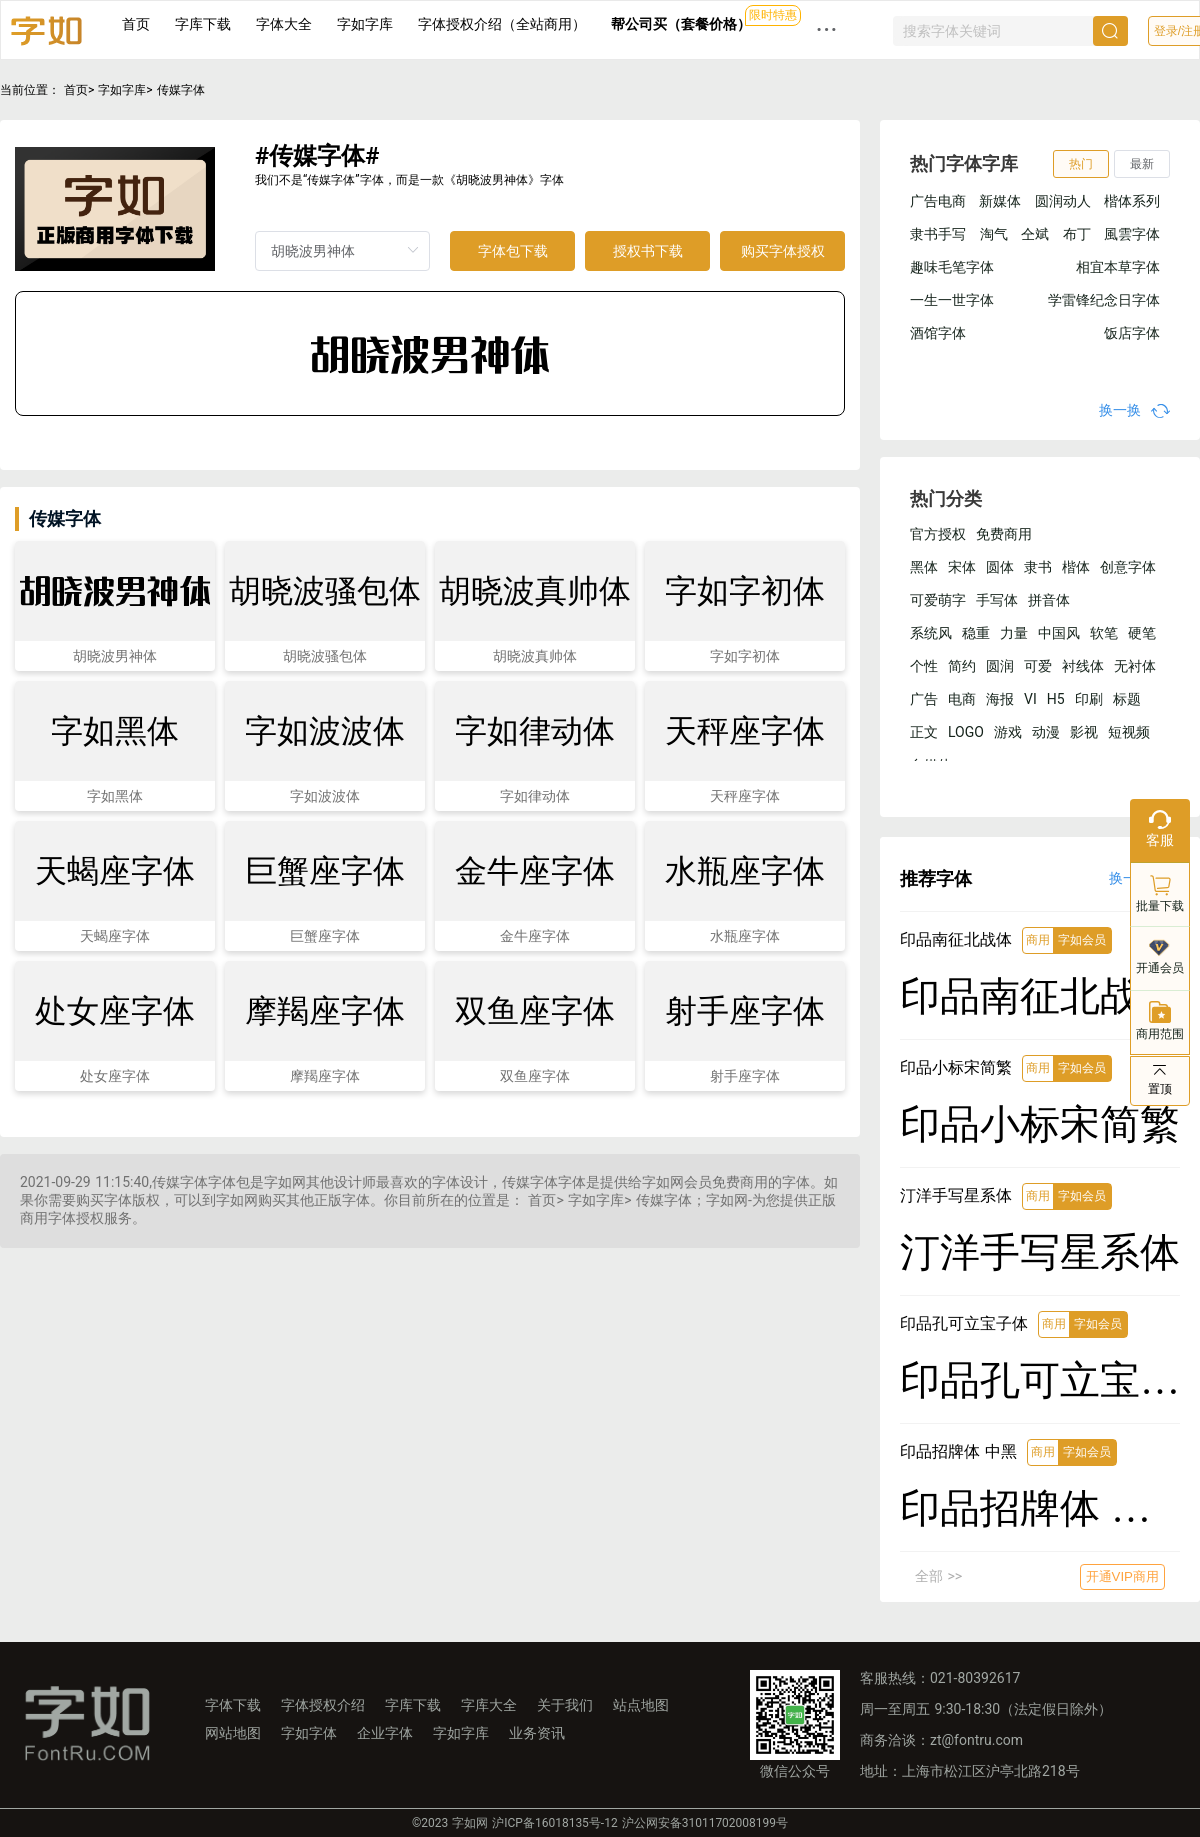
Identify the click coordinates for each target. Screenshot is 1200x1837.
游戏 (1008, 732)
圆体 (1000, 567)
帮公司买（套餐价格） (681, 24)
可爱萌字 (938, 600)
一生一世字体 (952, 300)
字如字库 (365, 24)
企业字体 (385, 1733)
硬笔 (1142, 633)
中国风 (1059, 633)
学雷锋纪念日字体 (1104, 300)
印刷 (1089, 699)
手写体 (997, 600)
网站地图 (233, 1733)
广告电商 (938, 201)
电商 (962, 699)
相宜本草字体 (1118, 267)
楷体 (1076, 567)
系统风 (931, 633)
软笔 (1104, 633)
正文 (924, 732)
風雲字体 (1132, 234)
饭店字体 (1132, 333)
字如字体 (309, 1733)
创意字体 (1128, 567)
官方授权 (938, 534)
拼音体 (1049, 600)
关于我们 (565, 1705)
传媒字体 (181, 90)
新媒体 (1000, 201)
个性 (924, 666)
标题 (1127, 699)
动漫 (1046, 732)
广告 (924, 699)
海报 (1000, 699)
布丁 (1077, 234)
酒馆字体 (938, 333)
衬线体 (1083, 666)
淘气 (994, 234)
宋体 (962, 567)
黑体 (924, 567)
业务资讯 (537, 1733)
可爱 (1038, 666)
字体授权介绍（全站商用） (502, 24)
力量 (1014, 633)
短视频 (1129, 732)
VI (1030, 699)
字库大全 (489, 1705)
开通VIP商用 (1122, 1576)
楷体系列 (1132, 201)
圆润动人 (1063, 201)
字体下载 (233, 1705)
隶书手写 (938, 234)
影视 (1084, 732)
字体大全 (284, 24)
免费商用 (1004, 534)
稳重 (976, 633)
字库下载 (203, 24)
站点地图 (641, 1705)
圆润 (1000, 666)
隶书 (1038, 567)
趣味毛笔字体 (952, 267)
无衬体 (1135, 666)
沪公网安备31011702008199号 (705, 1823)
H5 (1056, 699)
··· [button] (827, 29)
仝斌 (1035, 234)
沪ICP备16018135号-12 (554, 1823)
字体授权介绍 (323, 1705)
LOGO (966, 732)
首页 (136, 24)
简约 (962, 666)
